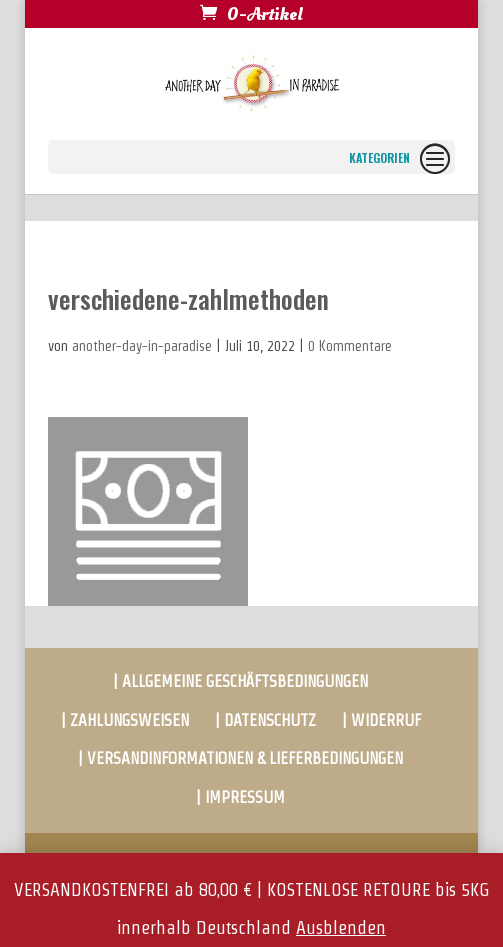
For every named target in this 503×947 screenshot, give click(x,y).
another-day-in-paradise (142, 346)
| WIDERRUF (381, 720)
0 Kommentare (350, 346)
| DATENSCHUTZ (265, 720)
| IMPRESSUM (240, 797)
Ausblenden (341, 927)
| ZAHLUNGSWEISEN (125, 720)
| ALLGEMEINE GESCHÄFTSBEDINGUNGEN (240, 681)
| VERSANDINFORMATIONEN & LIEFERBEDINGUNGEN (240, 758)
